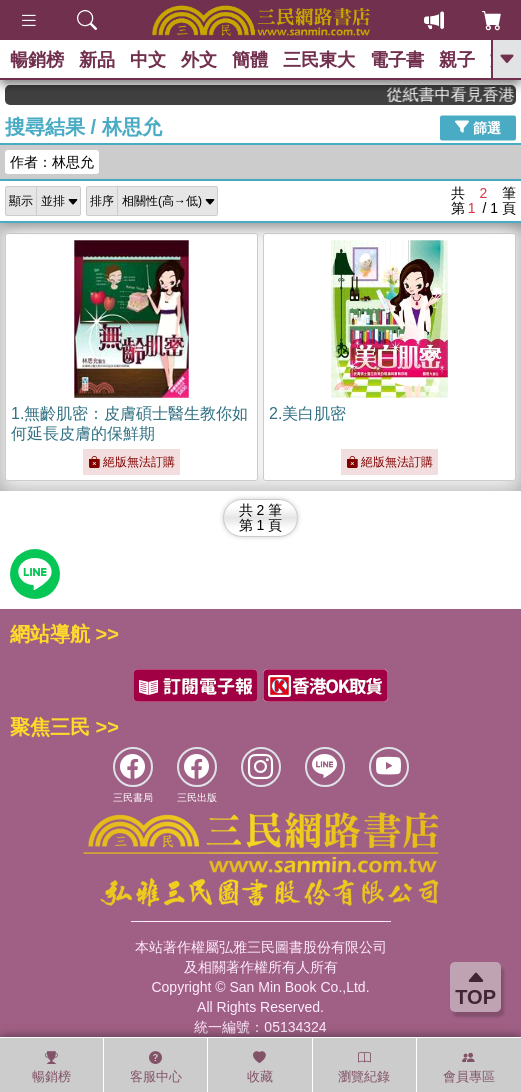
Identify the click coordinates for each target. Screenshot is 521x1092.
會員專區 (469, 1067)
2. (307, 413)
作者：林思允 (52, 162)
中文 (148, 60)
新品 (97, 60)
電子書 (397, 60)
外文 (199, 60)
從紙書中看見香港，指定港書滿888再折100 (460, 94)
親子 (457, 60)
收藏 (260, 1067)
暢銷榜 (37, 60)
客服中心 (156, 1067)
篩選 (478, 127)
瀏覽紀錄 (364, 1067)
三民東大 (319, 60)
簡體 (250, 60)
